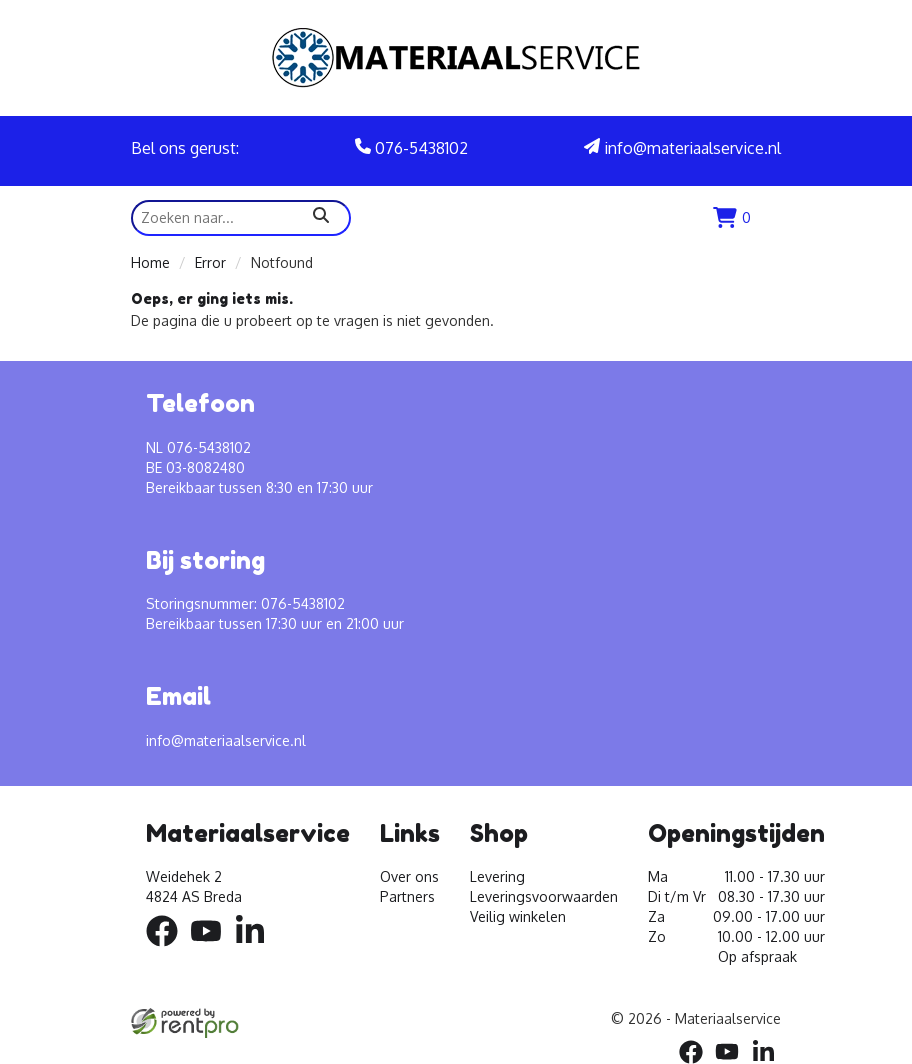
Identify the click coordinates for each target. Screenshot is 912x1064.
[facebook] (168, 949)
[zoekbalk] (241, 218)
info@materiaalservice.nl (682, 148)
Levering (497, 876)
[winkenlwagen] (732, 218)
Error (210, 262)
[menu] (771, 218)
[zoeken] (321, 217)
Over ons (409, 876)
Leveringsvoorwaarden (544, 896)
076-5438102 (411, 148)
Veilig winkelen (518, 916)
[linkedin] (256, 949)
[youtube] (212, 949)
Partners (407, 896)
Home (150, 262)
